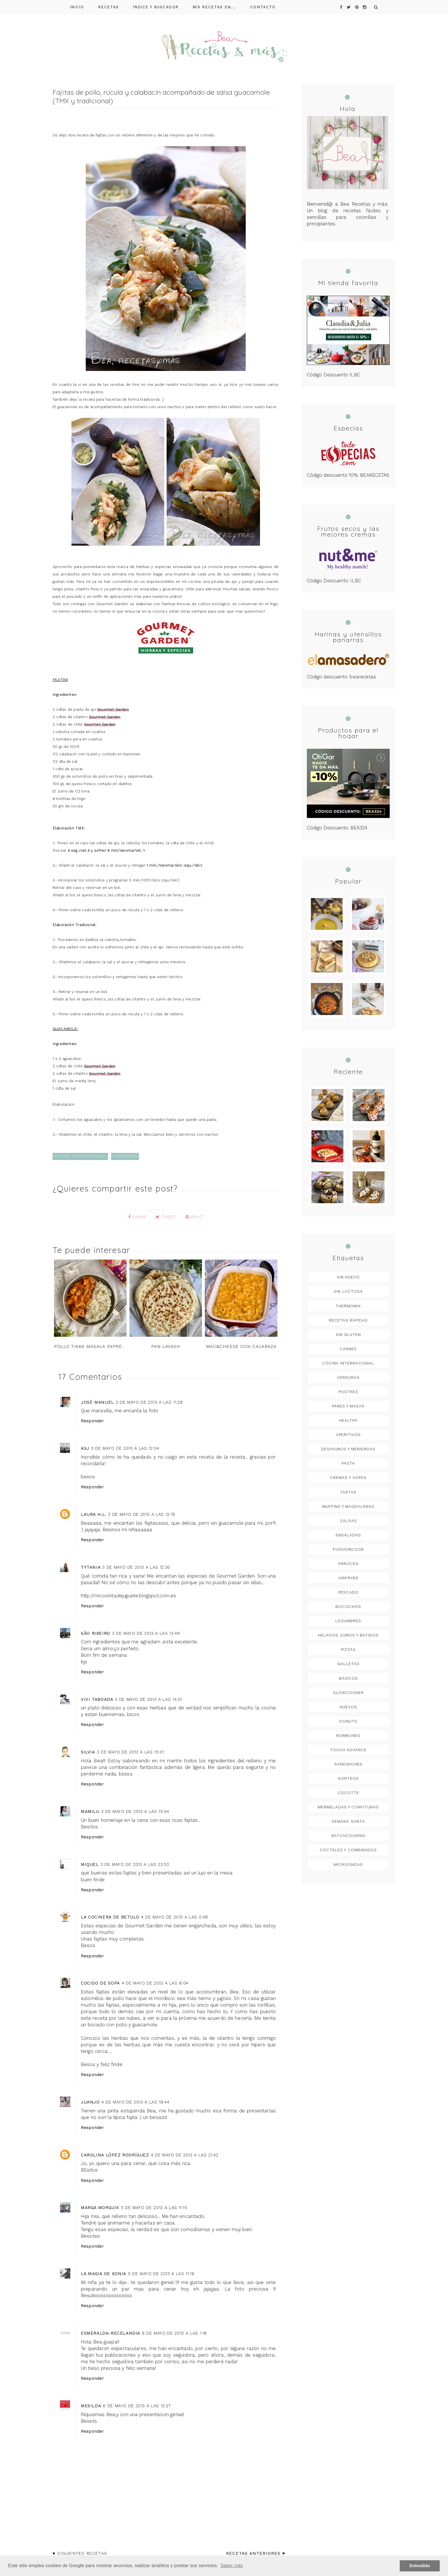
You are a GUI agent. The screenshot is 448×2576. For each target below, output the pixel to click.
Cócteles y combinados (348, 1850)
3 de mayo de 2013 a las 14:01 (148, 1699)
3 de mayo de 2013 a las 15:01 (130, 1751)
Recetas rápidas (348, 1320)
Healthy (348, 1420)
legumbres (348, 1621)
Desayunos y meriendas (348, 1449)
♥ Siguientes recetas (80, 2553)
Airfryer (348, 1578)
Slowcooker (348, 1693)
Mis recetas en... (214, 7)
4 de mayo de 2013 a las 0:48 (174, 1916)
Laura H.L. (93, 1514)
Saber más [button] (231, 2565)
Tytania (91, 1567)
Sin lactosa (348, 1292)
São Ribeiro (95, 1633)
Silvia (88, 1751)
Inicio (77, 7)
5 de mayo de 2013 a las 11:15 (154, 2207)
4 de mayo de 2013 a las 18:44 (135, 2101)
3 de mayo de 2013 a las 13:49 (146, 1633)
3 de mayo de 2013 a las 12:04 (125, 1448)
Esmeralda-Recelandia (110, 2332)
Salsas (348, 1521)
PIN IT (194, 1216)
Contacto (263, 7)
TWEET (165, 1216)
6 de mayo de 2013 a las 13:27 (137, 2405)
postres (348, 1392)
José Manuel (97, 1402)
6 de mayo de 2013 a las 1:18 (174, 2332)
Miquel (90, 1864)
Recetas (108, 7)
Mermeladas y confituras (348, 1807)
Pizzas (348, 1650)
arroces (348, 1564)
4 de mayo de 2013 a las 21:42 (185, 2154)
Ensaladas (348, 1535)
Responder (92, 1420)
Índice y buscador (156, 7)
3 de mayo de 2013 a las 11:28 (149, 1402)
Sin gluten (348, 1334)
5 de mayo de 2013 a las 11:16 (161, 2273)
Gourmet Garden (113, 709)
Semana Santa (348, 1821)
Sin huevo (348, 1277)
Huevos (348, 1707)
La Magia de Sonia (103, 2273)
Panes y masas (348, 1406)
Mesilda (91, 2405)
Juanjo (90, 2101)
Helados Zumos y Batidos (348, 1635)
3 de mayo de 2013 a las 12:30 (136, 1567)
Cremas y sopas (348, 1478)
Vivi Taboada (97, 1699)
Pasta (348, 1463)
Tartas (348, 1492)
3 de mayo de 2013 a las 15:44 (135, 1811)
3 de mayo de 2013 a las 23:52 (135, 1864)
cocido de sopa (100, 1982)
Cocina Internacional (80, 1156)
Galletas (348, 1664)
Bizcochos (348, 1606)
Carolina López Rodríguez (115, 2154)
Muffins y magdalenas (348, 1506)
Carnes (348, 1349)
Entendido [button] (419, 2565)
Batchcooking (348, 1836)
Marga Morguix (100, 2207)
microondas (348, 1864)
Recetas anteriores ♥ (255, 2553)
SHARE (137, 1216)
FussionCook (348, 1549)
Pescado (348, 1592)
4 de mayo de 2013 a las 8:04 (155, 1982)
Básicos (348, 1678)
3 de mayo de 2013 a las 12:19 (141, 1514)
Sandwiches (348, 1764)
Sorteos (348, 1778)
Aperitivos (348, 1435)
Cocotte (348, 1793)
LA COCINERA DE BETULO (110, 1916)
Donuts (348, 1721)
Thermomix (125, 1156)
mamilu (90, 1811)
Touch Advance (348, 1750)
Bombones (348, 1735)
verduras (348, 1377)
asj (85, 1448)
